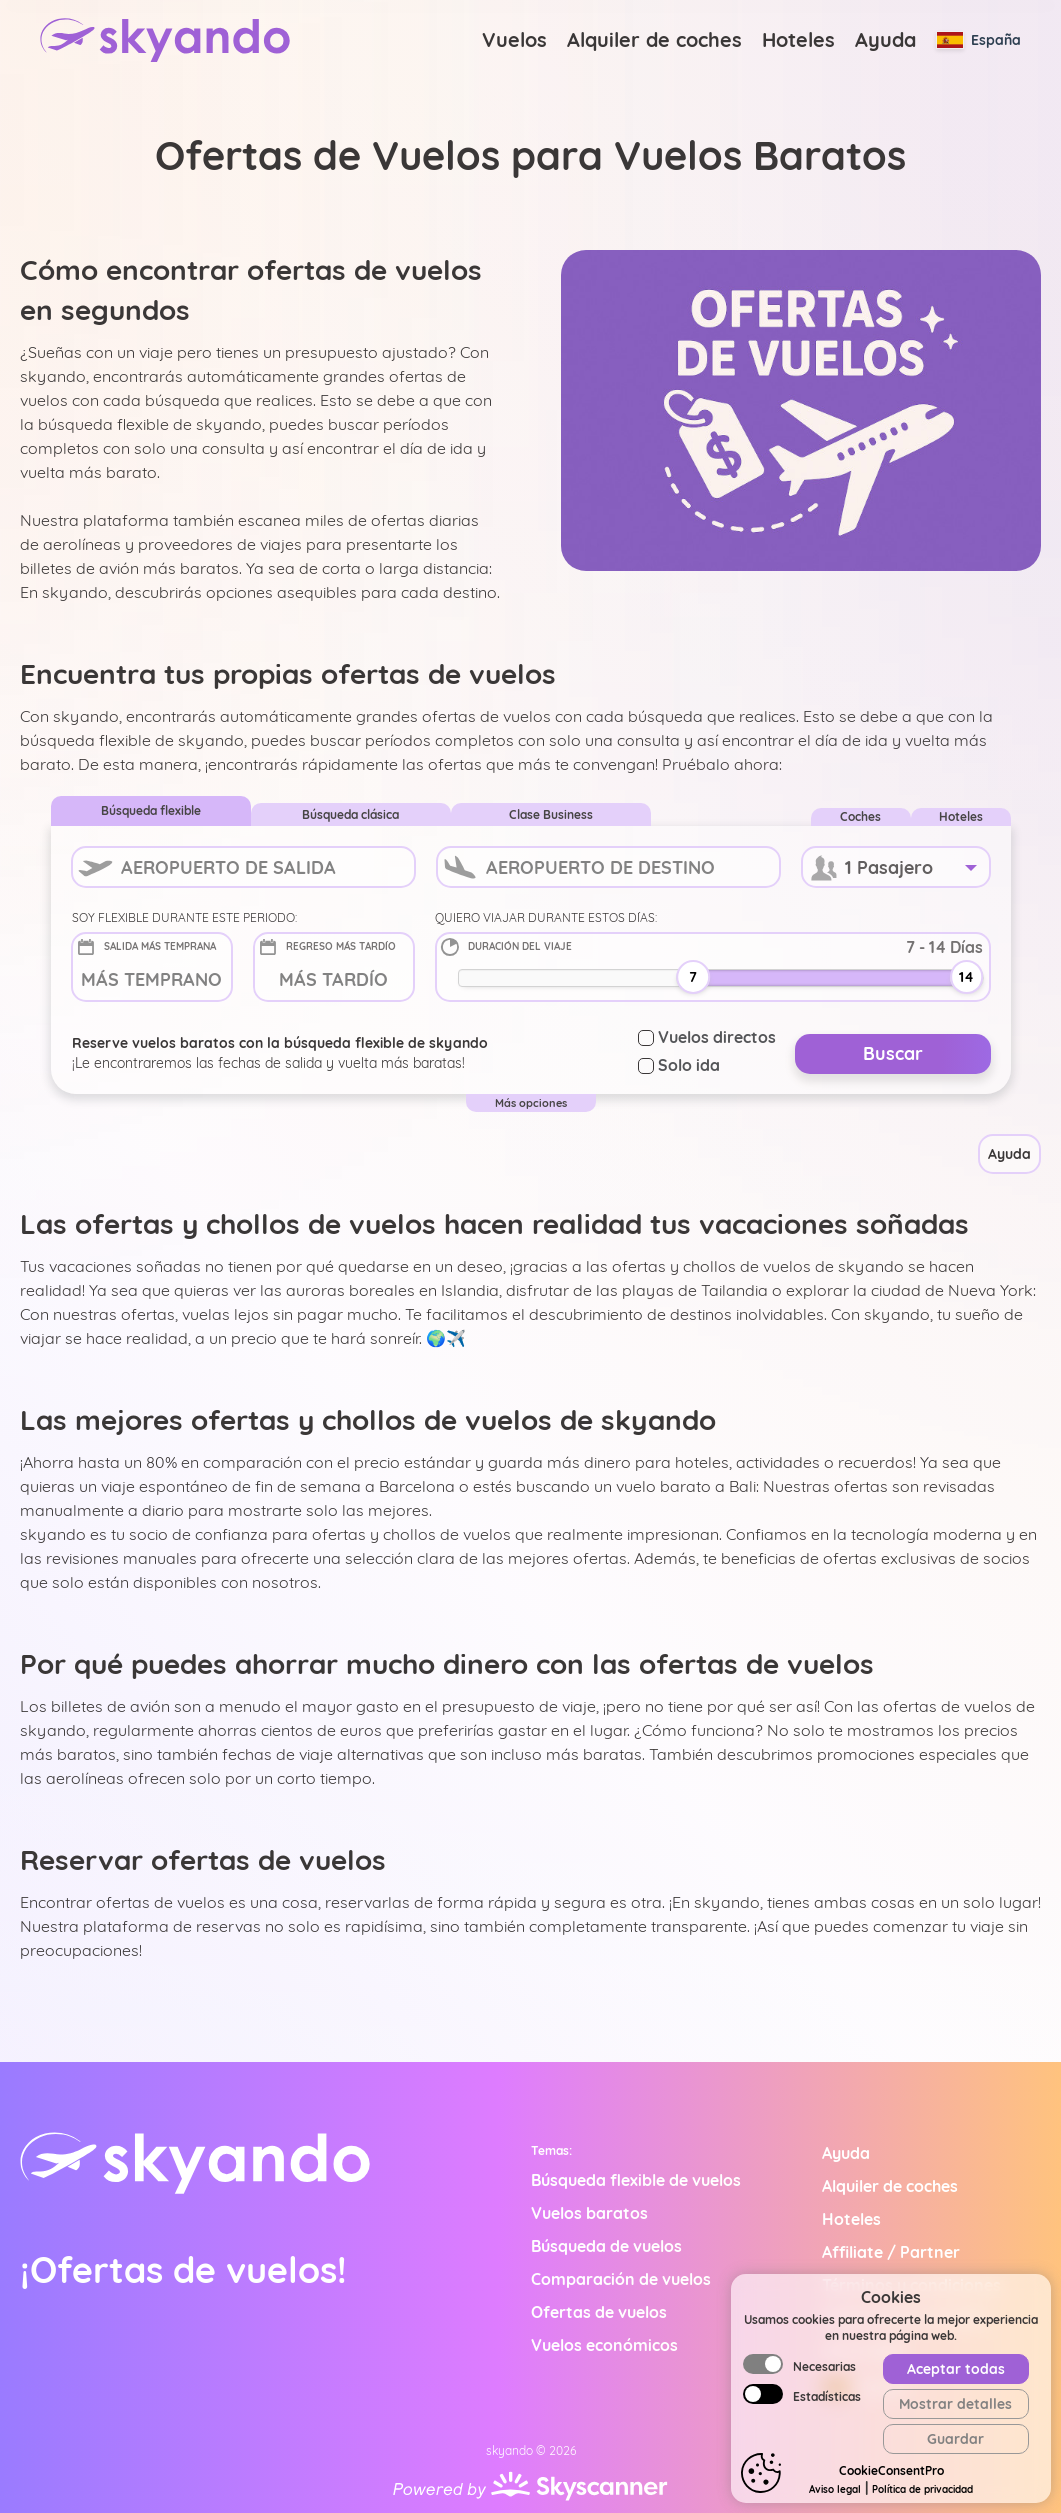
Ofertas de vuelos (599, 2312)
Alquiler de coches (654, 39)
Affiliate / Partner (891, 2252)
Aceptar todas (956, 2448)
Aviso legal (863, 2350)
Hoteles (798, 39)
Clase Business (551, 814)
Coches (860, 816)
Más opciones (531, 1103)
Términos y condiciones (911, 2285)
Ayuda (885, 39)
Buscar (893, 1053)
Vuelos (514, 39)
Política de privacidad (905, 2317)
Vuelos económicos (604, 2345)
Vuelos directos (707, 1037)
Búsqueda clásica (350, 814)
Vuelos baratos (589, 2213)
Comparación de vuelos (621, 2279)
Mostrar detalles (955, 2483)
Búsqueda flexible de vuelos (636, 2180)
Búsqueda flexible (151, 810)
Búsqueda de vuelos (606, 2246)
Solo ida (679, 1065)
